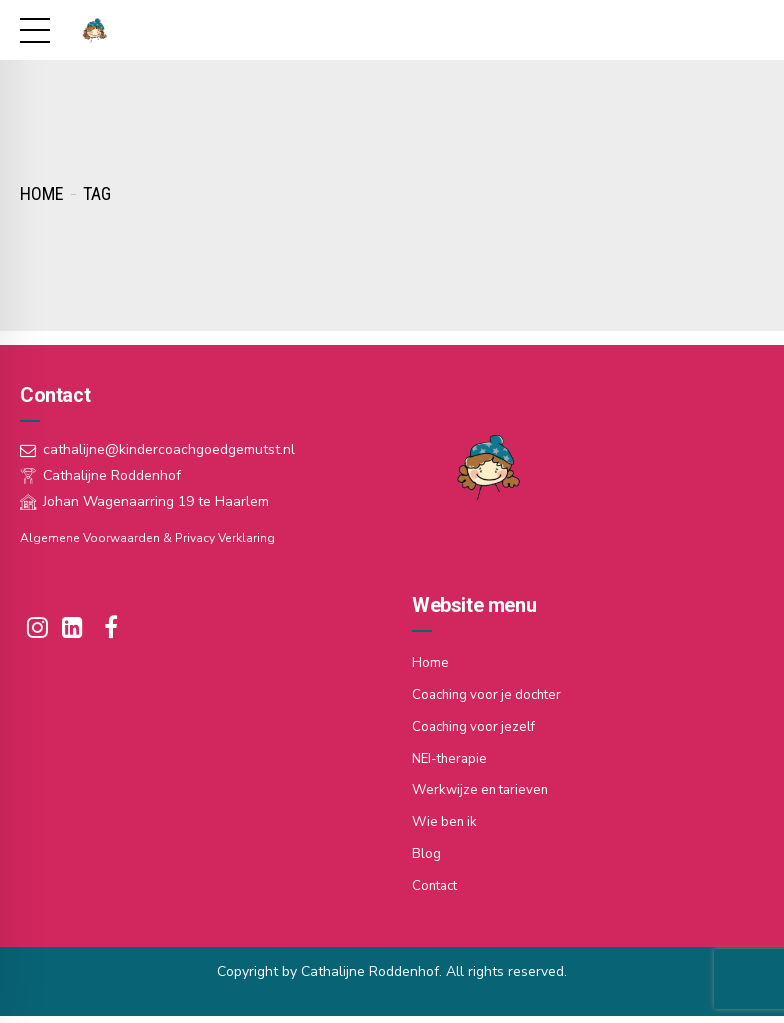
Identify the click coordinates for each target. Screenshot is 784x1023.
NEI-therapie (452, 755)
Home (41, 193)
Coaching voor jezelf (477, 724)
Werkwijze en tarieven (483, 786)
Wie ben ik (446, 817)
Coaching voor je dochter (491, 693)
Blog (426, 848)
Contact (437, 879)
